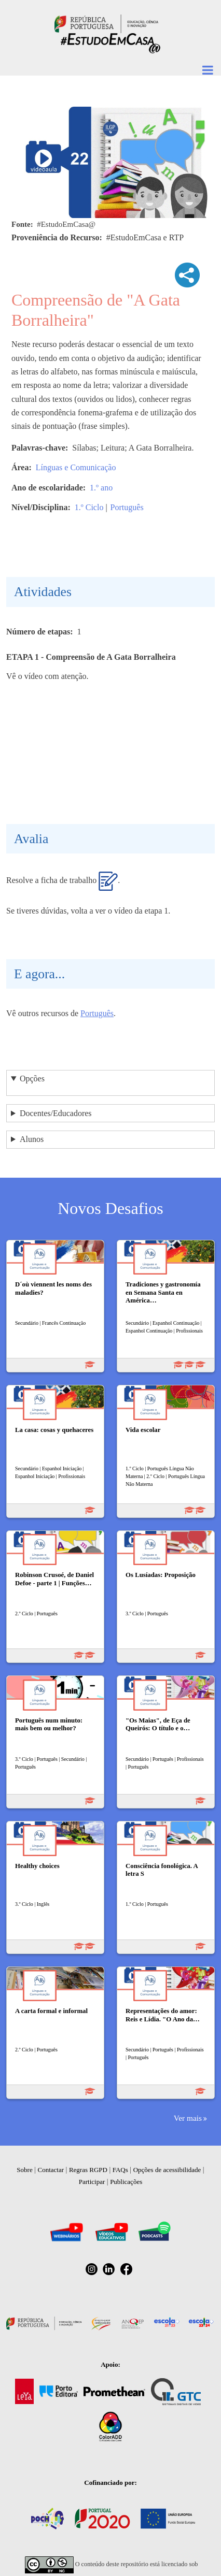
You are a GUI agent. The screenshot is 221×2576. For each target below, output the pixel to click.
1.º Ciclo (89, 507)
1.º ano (101, 487)
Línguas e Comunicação (76, 467)
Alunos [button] (32, 1139)
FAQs (120, 2170)
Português (127, 507)
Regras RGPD (88, 2170)
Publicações (126, 2182)
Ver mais (188, 2118)
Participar (92, 2182)
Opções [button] (32, 1078)
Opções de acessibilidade (167, 2170)
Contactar (51, 2170)
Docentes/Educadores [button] (56, 1113)
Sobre (24, 2170)
